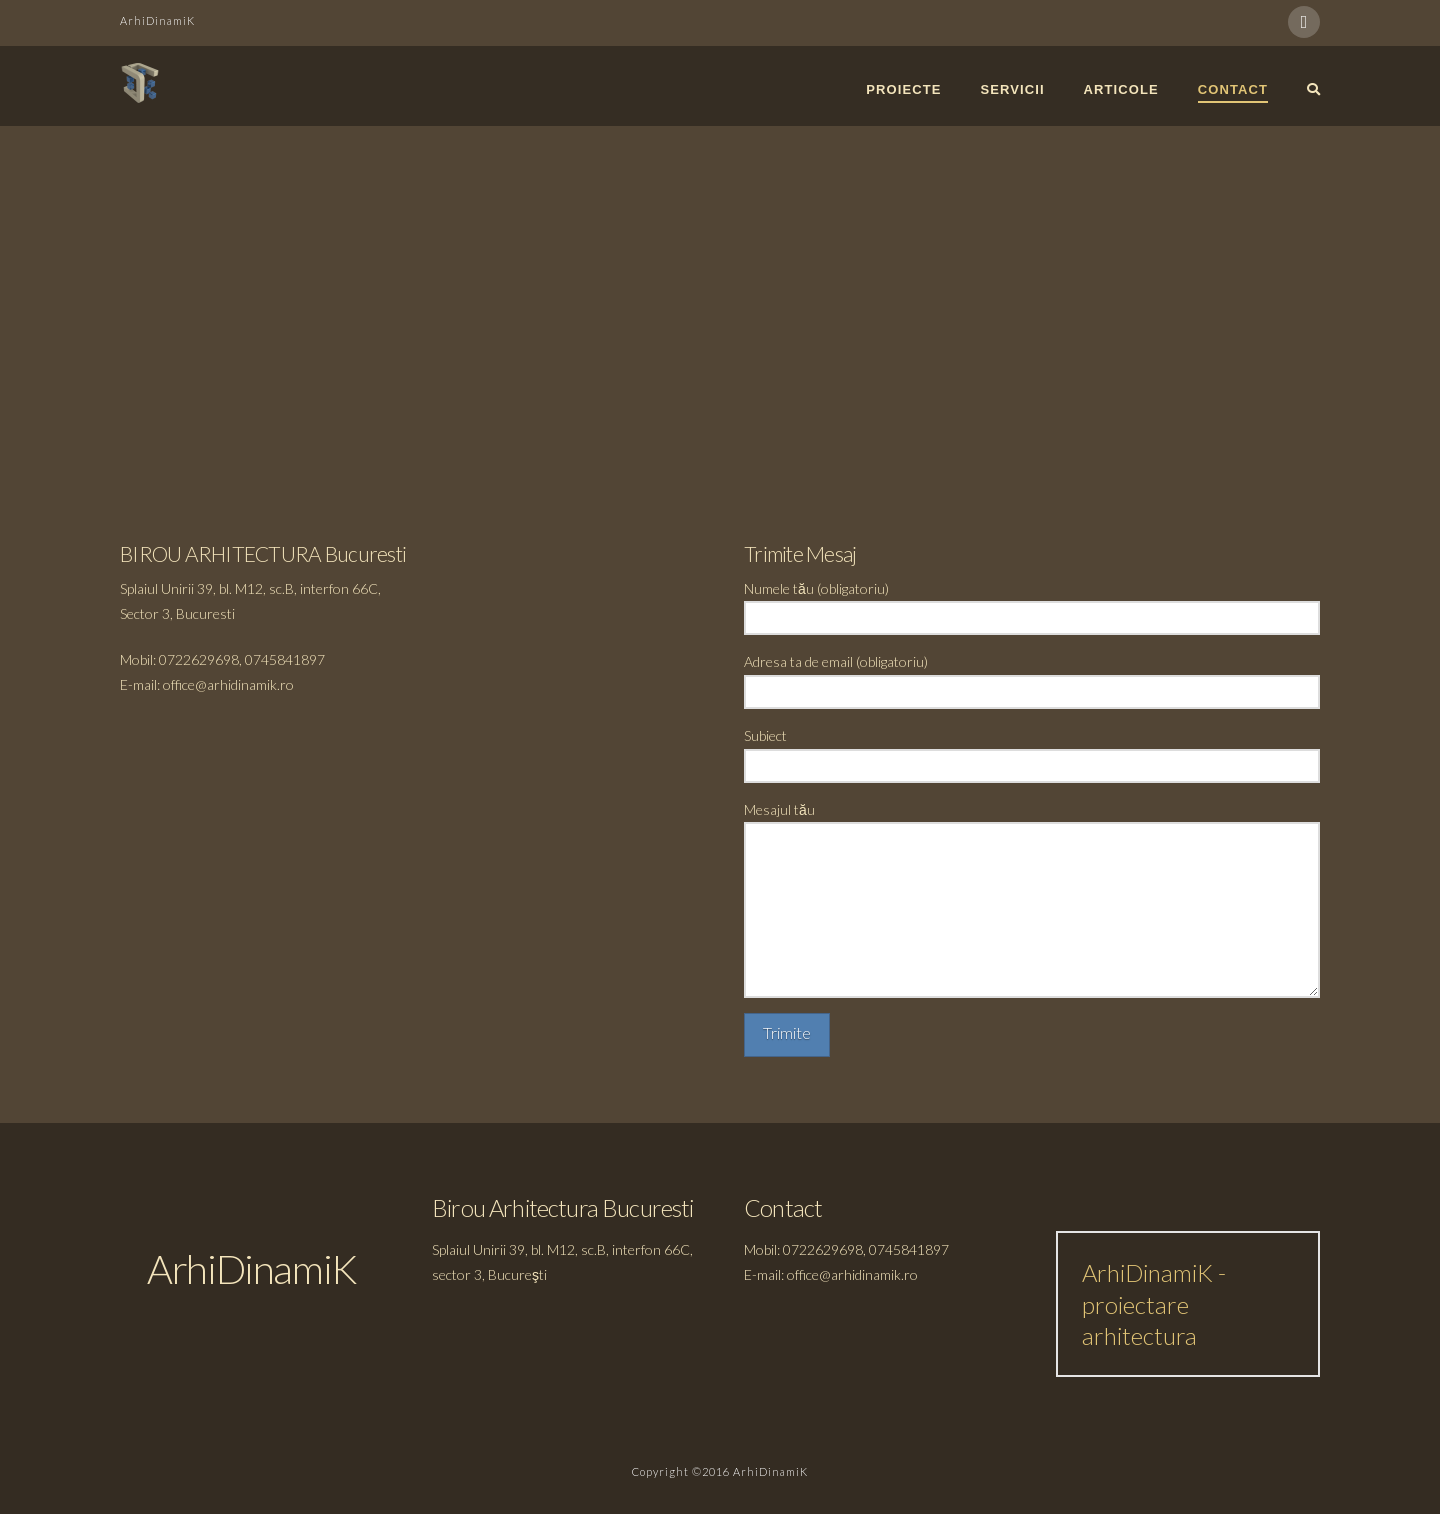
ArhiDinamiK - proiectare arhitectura (1154, 1303)
